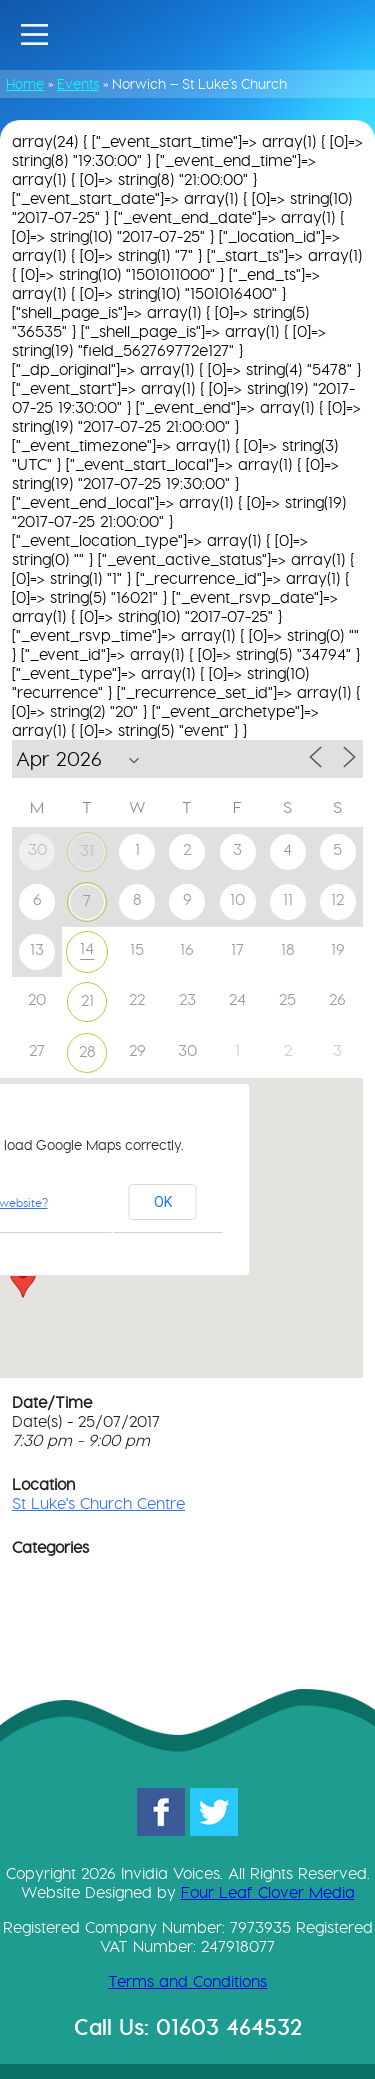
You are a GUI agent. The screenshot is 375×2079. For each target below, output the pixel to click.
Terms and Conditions (187, 1981)
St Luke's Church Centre (98, 1503)
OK (163, 1202)
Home (25, 84)
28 (87, 1051)
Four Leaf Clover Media (268, 1892)
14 (87, 948)
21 (87, 1000)
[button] (23, 1279)
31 (87, 850)
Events (78, 84)
